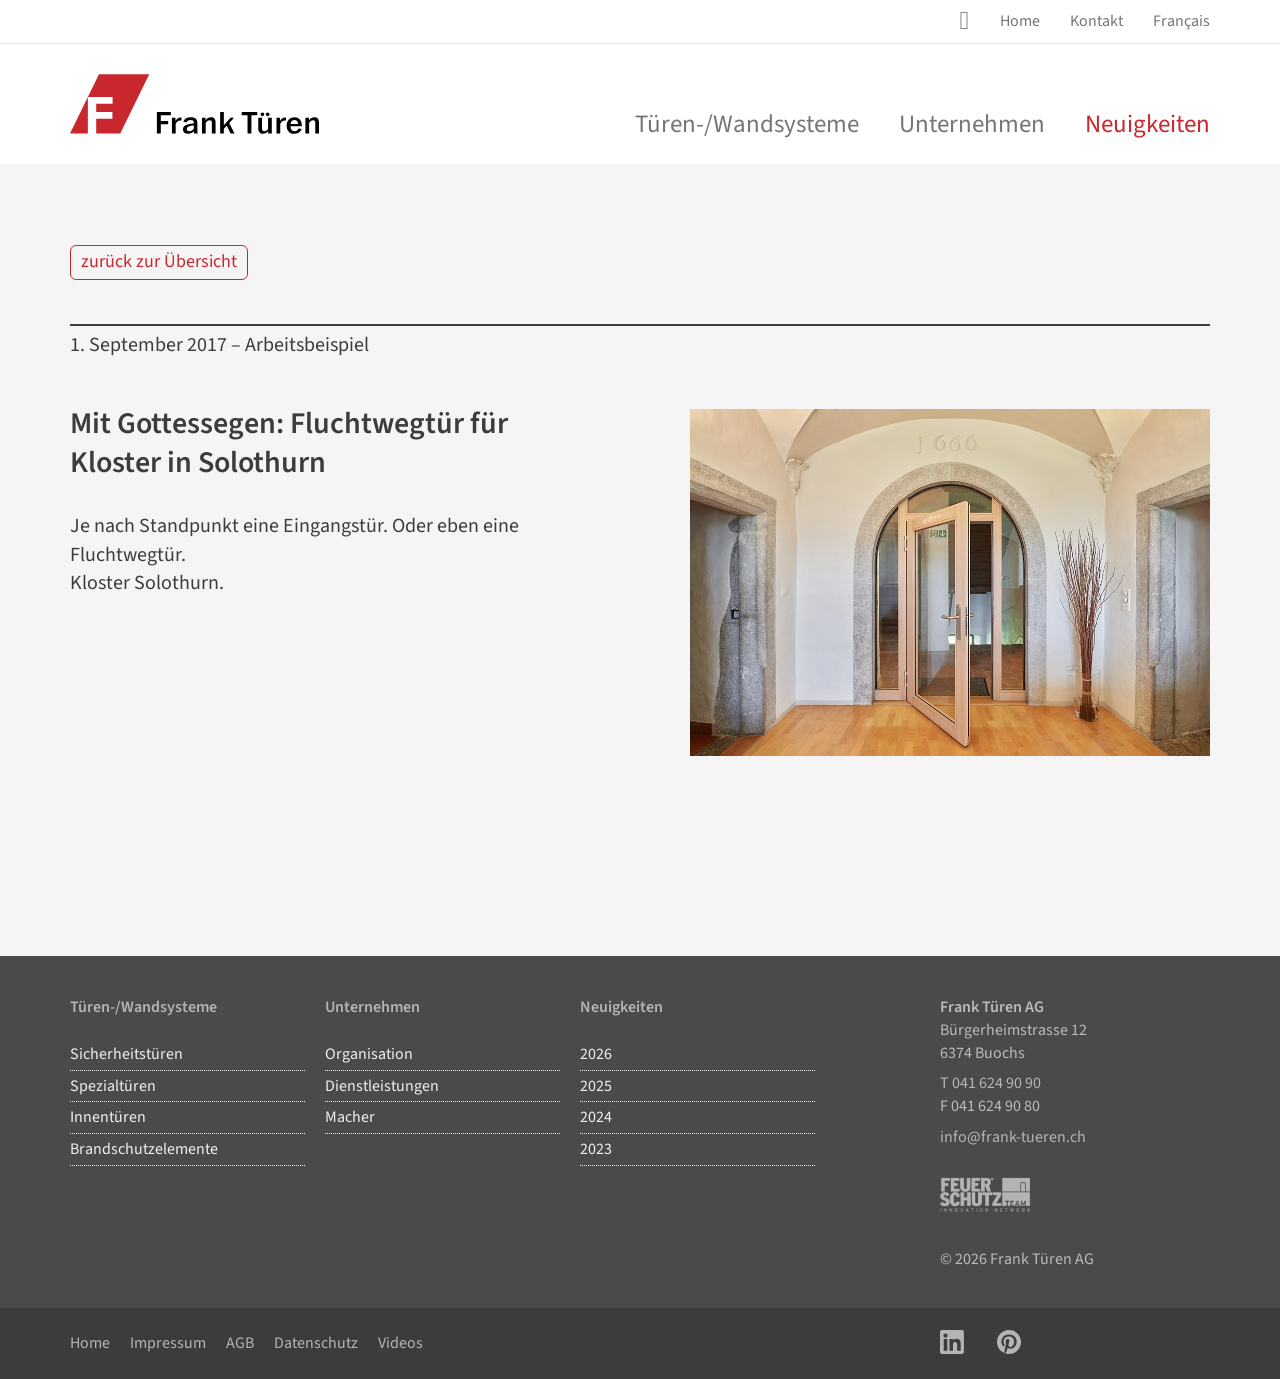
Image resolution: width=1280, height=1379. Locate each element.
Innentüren (108, 1117)
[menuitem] (1020, 21)
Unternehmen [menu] (972, 124)
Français (1181, 21)
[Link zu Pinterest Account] (1009, 1343)
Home (1020, 21)
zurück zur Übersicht (159, 261)
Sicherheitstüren (126, 1054)
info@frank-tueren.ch (1013, 1137)
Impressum (168, 1343)
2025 (596, 1086)
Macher (350, 1117)
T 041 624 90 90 (990, 1083)
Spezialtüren (113, 1086)
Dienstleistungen (382, 1086)
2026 (596, 1054)
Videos (400, 1343)
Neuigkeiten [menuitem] (1147, 124)
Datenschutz (316, 1343)
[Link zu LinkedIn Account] (952, 1343)
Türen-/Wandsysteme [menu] (747, 124)
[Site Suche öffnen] (968, 21)
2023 (596, 1149)
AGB (240, 1343)
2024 (596, 1117)
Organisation (369, 1054)
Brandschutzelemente (144, 1149)
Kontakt (1096, 21)
